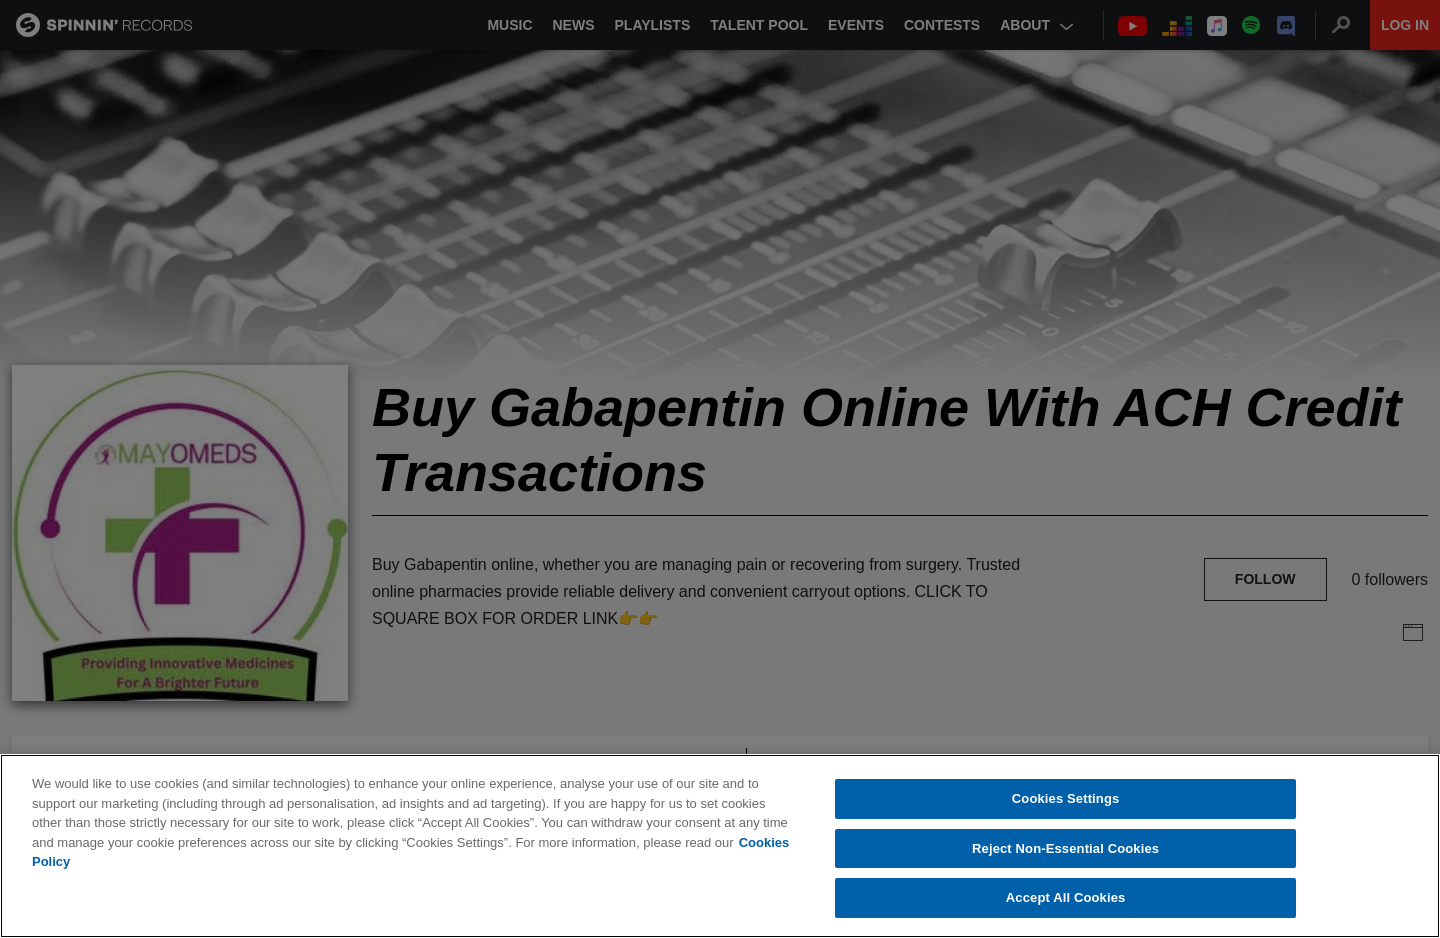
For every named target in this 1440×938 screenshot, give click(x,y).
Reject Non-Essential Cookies (1065, 849)
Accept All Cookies (1066, 898)
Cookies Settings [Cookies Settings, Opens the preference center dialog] (1066, 799)
